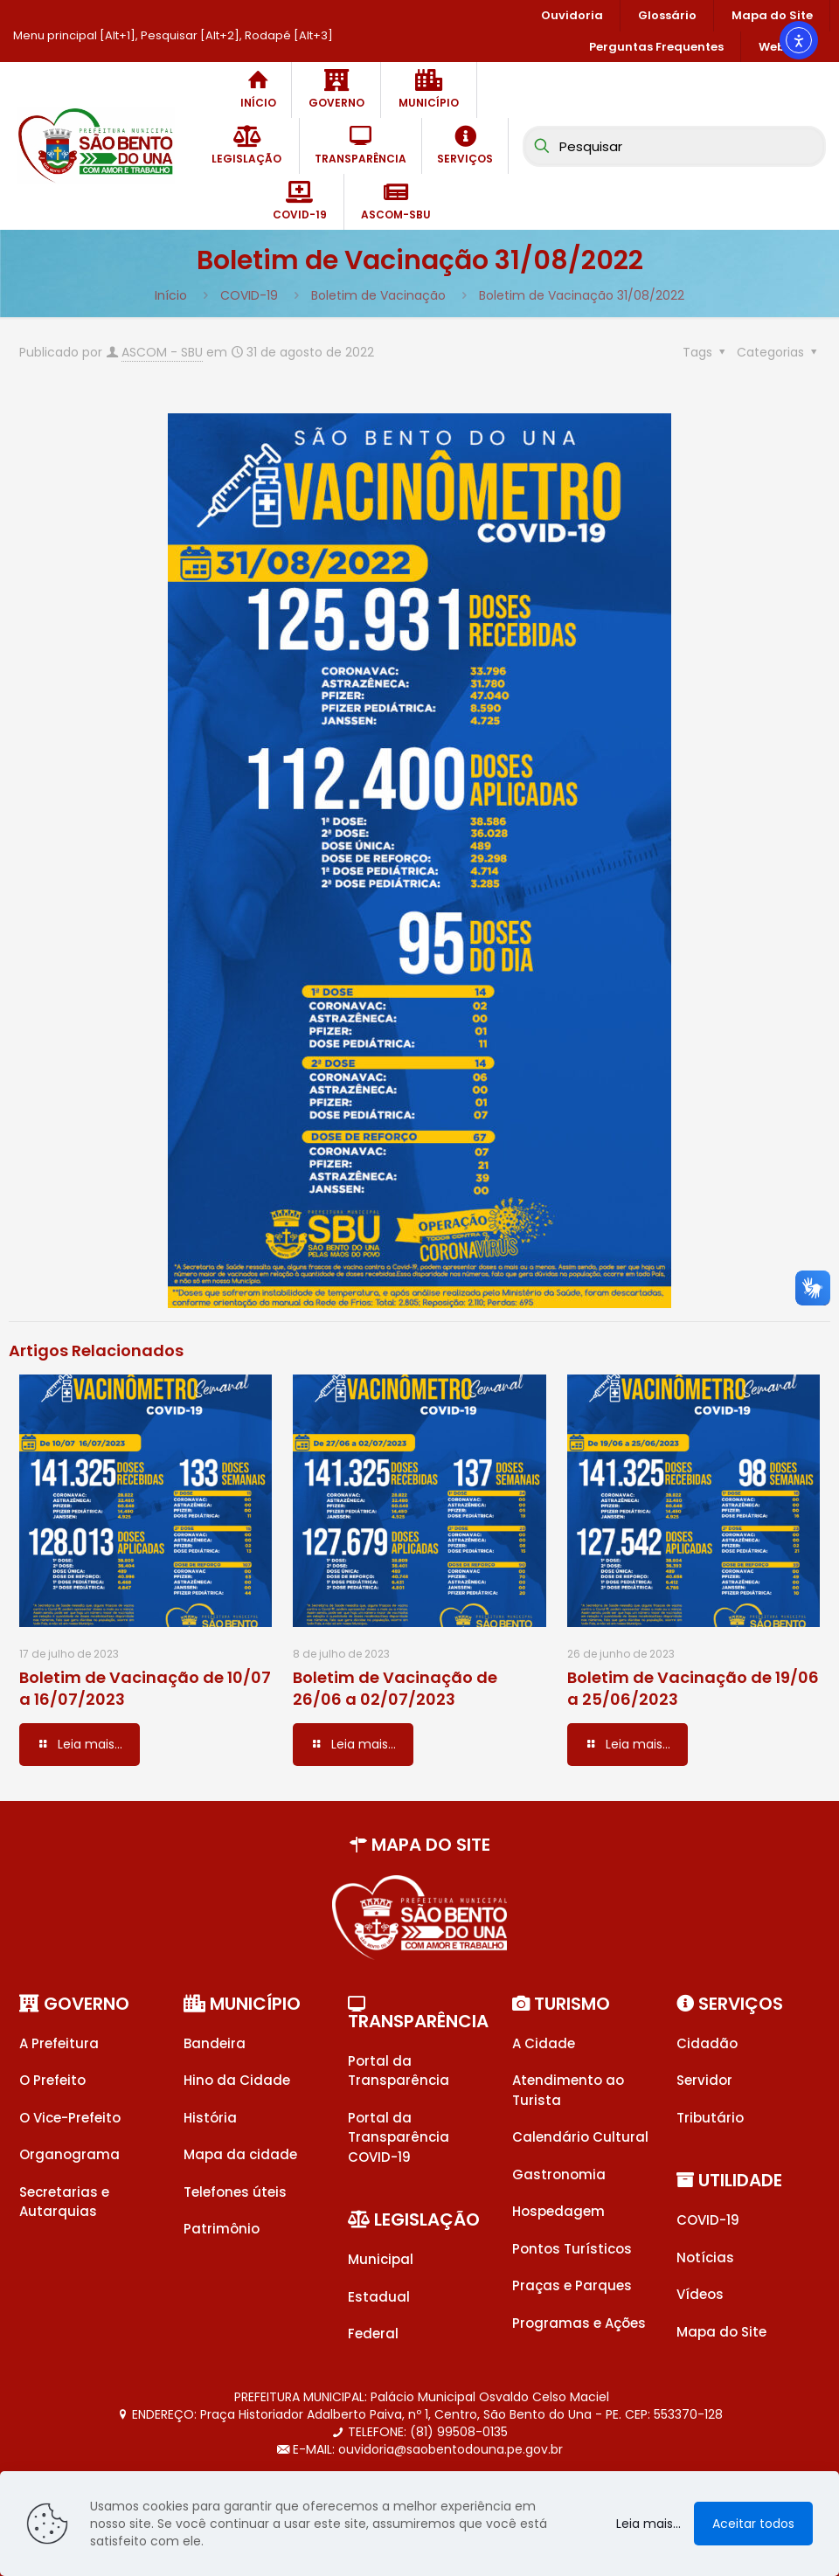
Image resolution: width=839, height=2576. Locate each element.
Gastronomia (559, 2174)
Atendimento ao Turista (568, 2090)
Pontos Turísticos (572, 2249)
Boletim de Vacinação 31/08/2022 (581, 295)
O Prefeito (52, 2080)
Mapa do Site (721, 2332)
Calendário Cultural (580, 2137)
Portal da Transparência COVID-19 (398, 2137)
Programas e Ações (579, 2323)
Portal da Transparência (398, 2071)
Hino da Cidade (237, 2080)
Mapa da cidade (240, 2154)
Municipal (380, 2259)
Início (171, 295)
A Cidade (543, 2043)
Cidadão (707, 2043)
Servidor (704, 2080)
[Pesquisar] (674, 146)
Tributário (710, 2118)
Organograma (69, 2154)
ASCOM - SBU (162, 352)
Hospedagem (558, 2211)
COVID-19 (249, 295)
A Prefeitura (59, 2043)
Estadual (379, 2297)
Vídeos (700, 2294)
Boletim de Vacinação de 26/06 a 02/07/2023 (395, 1688)
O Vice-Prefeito (70, 2118)
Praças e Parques (572, 2285)
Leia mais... (648, 2523)
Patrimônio (222, 2228)
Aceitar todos (753, 2523)
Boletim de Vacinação (378, 295)
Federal (373, 2333)
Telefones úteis (235, 2192)
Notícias (705, 2257)
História (210, 2118)
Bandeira (215, 2043)
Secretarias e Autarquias (64, 2202)
